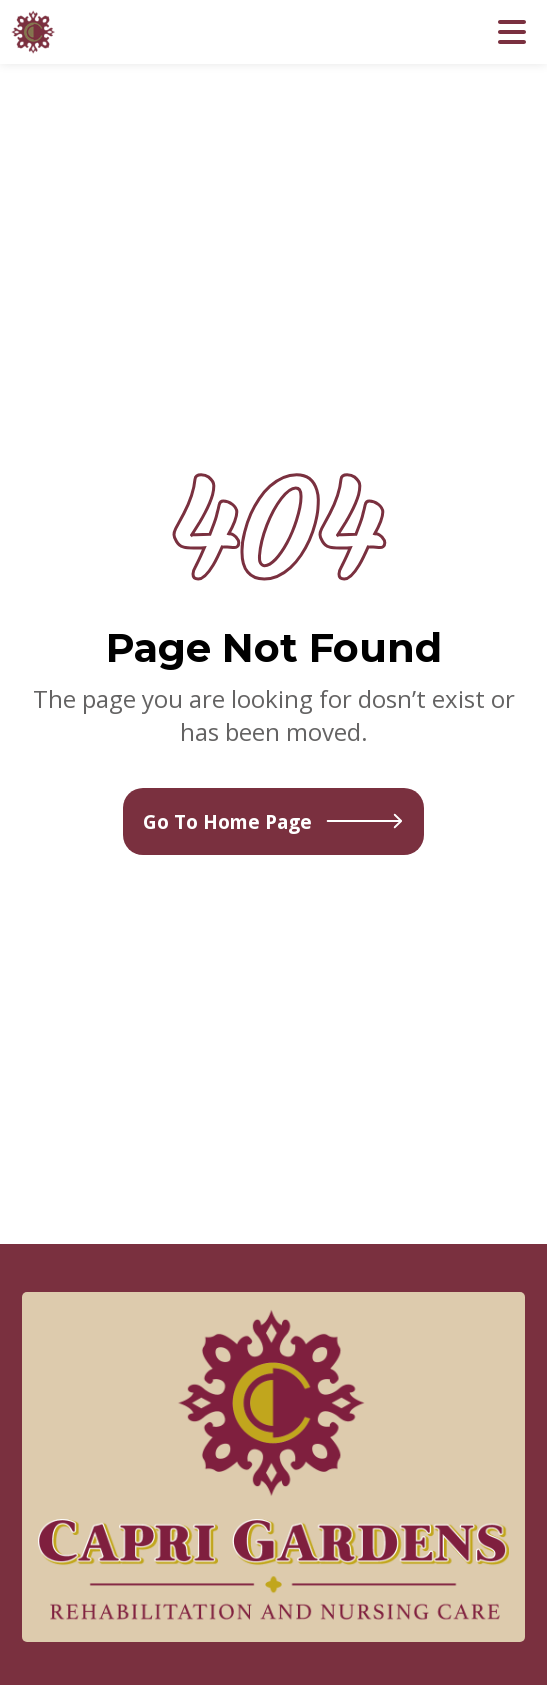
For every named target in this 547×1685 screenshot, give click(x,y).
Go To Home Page (273, 821)
